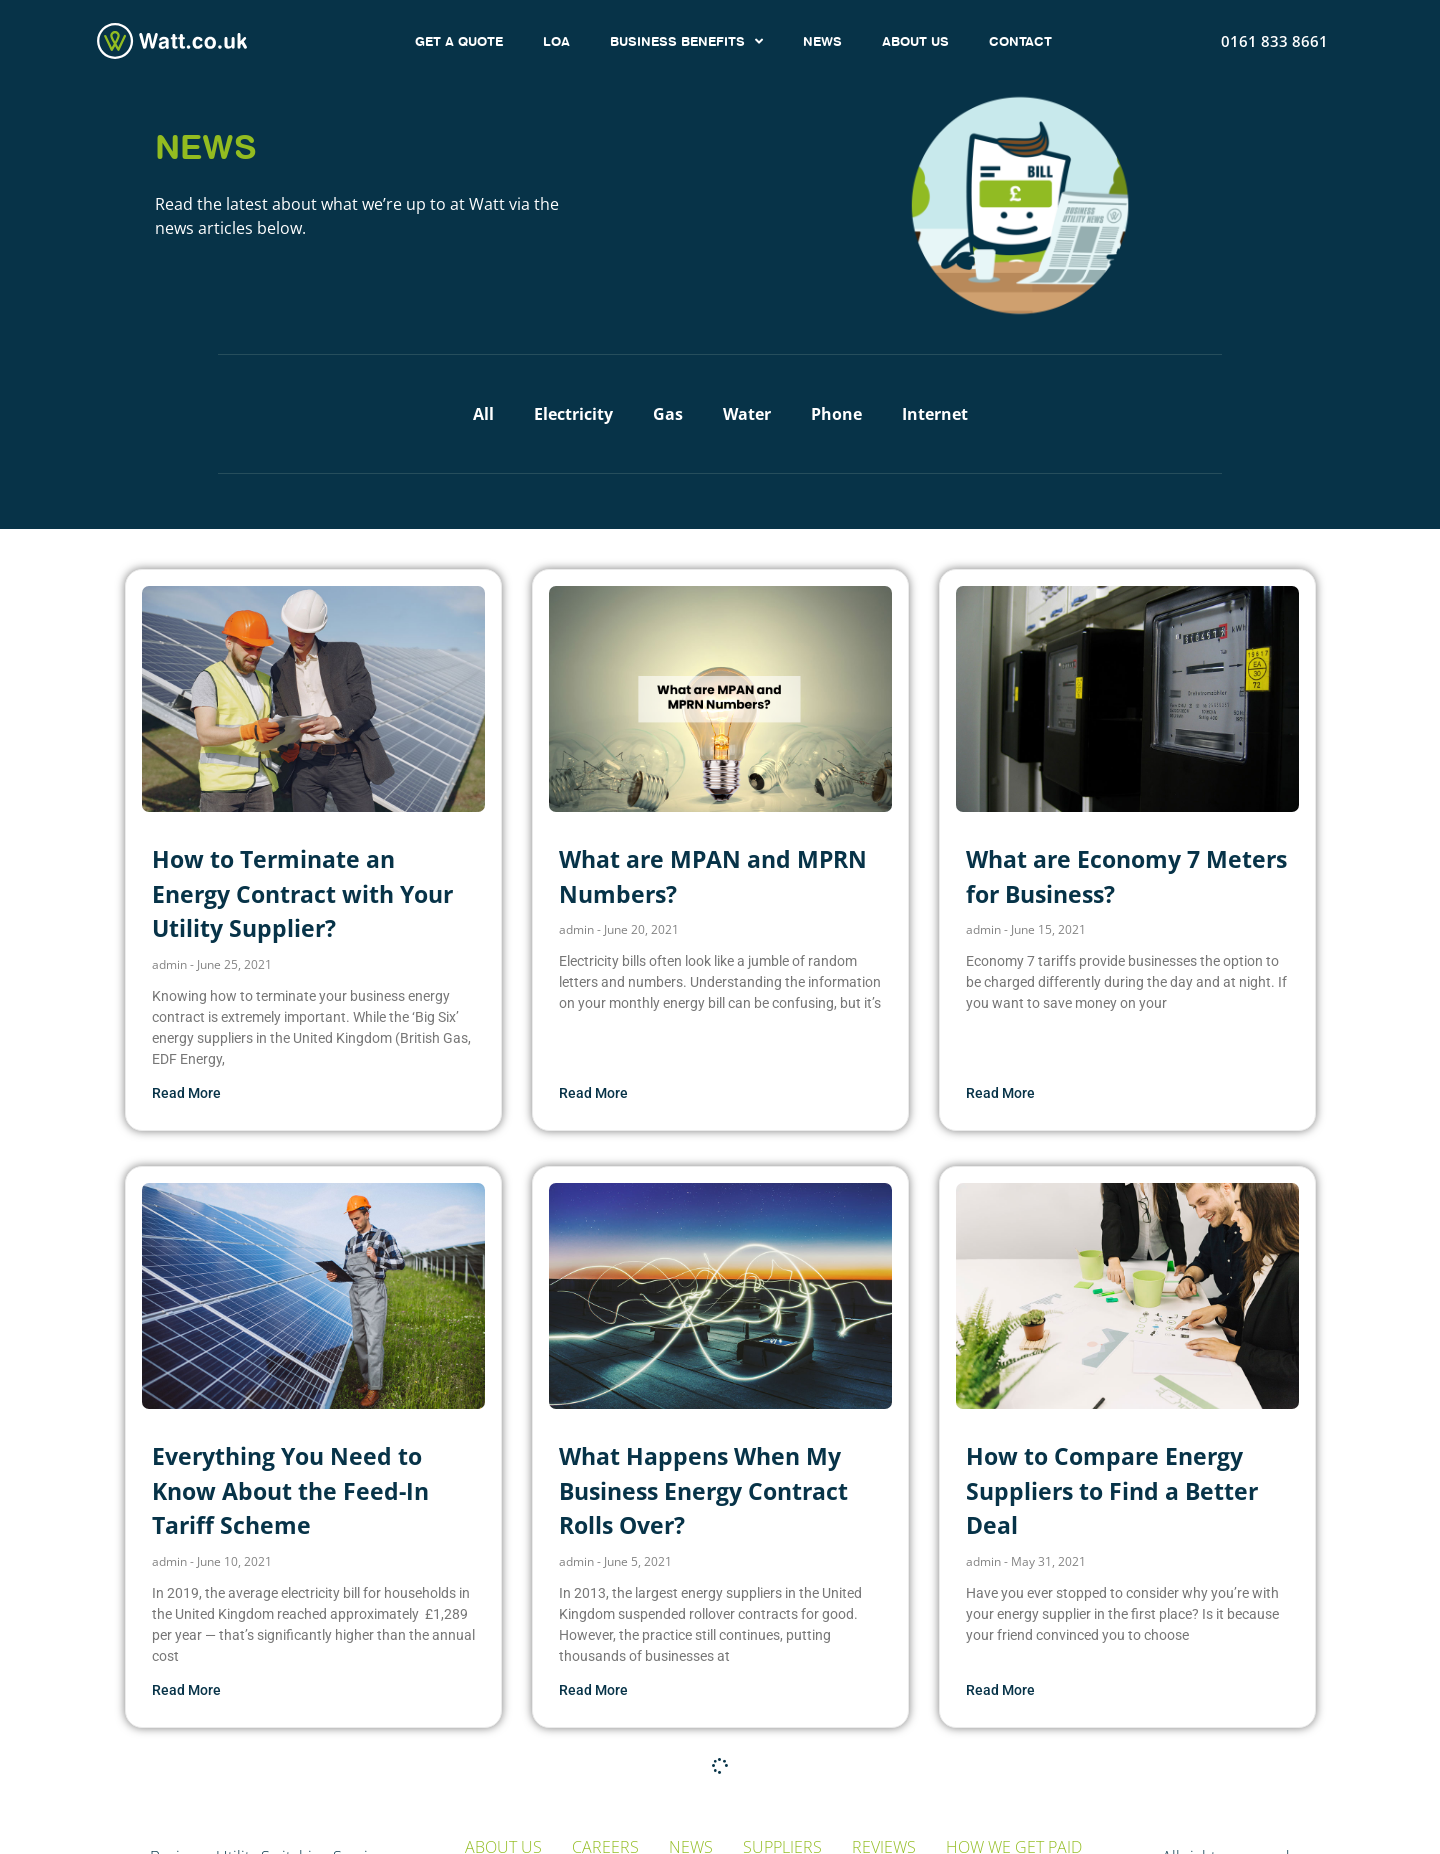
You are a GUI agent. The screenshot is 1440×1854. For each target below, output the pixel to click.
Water (747, 414)
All (483, 414)
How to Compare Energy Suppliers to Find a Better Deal (1112, 1490)
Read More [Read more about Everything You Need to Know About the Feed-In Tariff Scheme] (186, 1690)
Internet (935, 414)
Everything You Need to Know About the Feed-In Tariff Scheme (290, 1490)
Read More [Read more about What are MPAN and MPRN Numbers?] (593, 1093)
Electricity (573, 414)
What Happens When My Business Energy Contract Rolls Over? (703, 1490)
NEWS (822, 41)
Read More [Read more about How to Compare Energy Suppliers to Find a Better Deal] (1000, 1690)
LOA (556, 41)
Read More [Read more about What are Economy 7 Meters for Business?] (1000, 1093)
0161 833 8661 (1274, 41)
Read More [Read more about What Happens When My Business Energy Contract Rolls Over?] (593, 1690)
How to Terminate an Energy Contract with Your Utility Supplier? (302, 893)
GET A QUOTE (459, 41)
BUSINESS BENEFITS (686, 41)
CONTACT (1020, 41)
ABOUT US (915, 41)
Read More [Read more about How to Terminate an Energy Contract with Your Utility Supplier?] (186, 1093)
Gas (668, 414)
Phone (836, 414)
